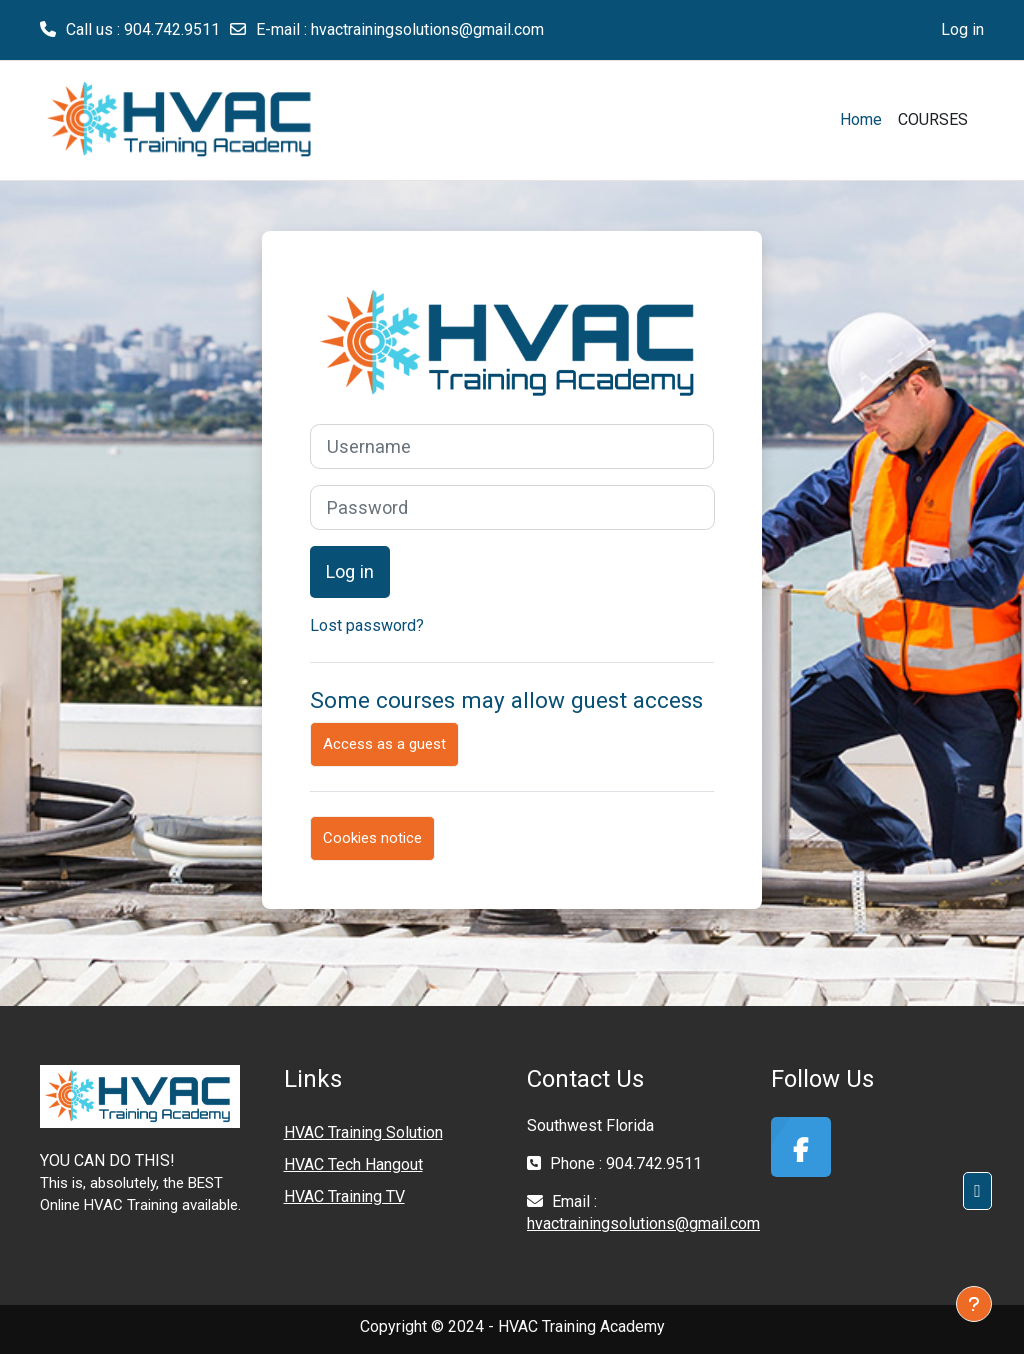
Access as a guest (384, 744)
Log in (962, 29)
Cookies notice (372, 838)
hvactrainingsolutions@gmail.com (427, 29)
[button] (977, 1191)
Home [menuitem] (861, 119)
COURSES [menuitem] (933, 119)
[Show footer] (974, 1304)
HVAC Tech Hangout (353, 1164)
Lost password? (367, 625)
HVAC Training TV (344, 1196)
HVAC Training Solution (363, 1132)
